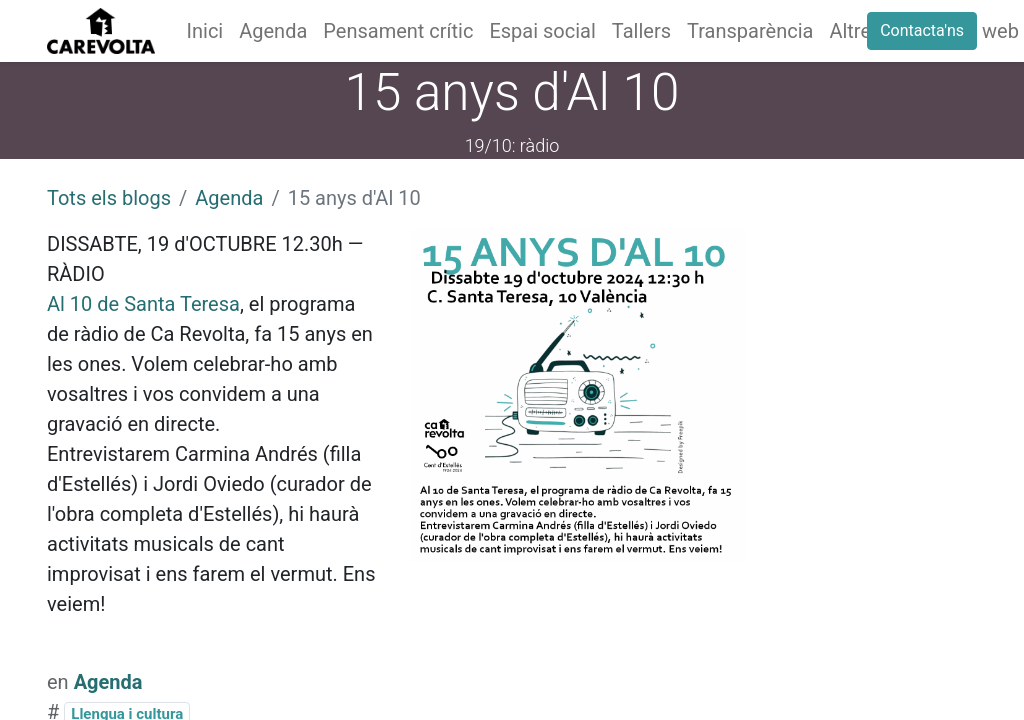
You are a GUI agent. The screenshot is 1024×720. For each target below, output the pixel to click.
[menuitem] (205, 31)
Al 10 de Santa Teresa (143, 304)
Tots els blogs (109, 198)
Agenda (229, 198)
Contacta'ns (922, 30)
